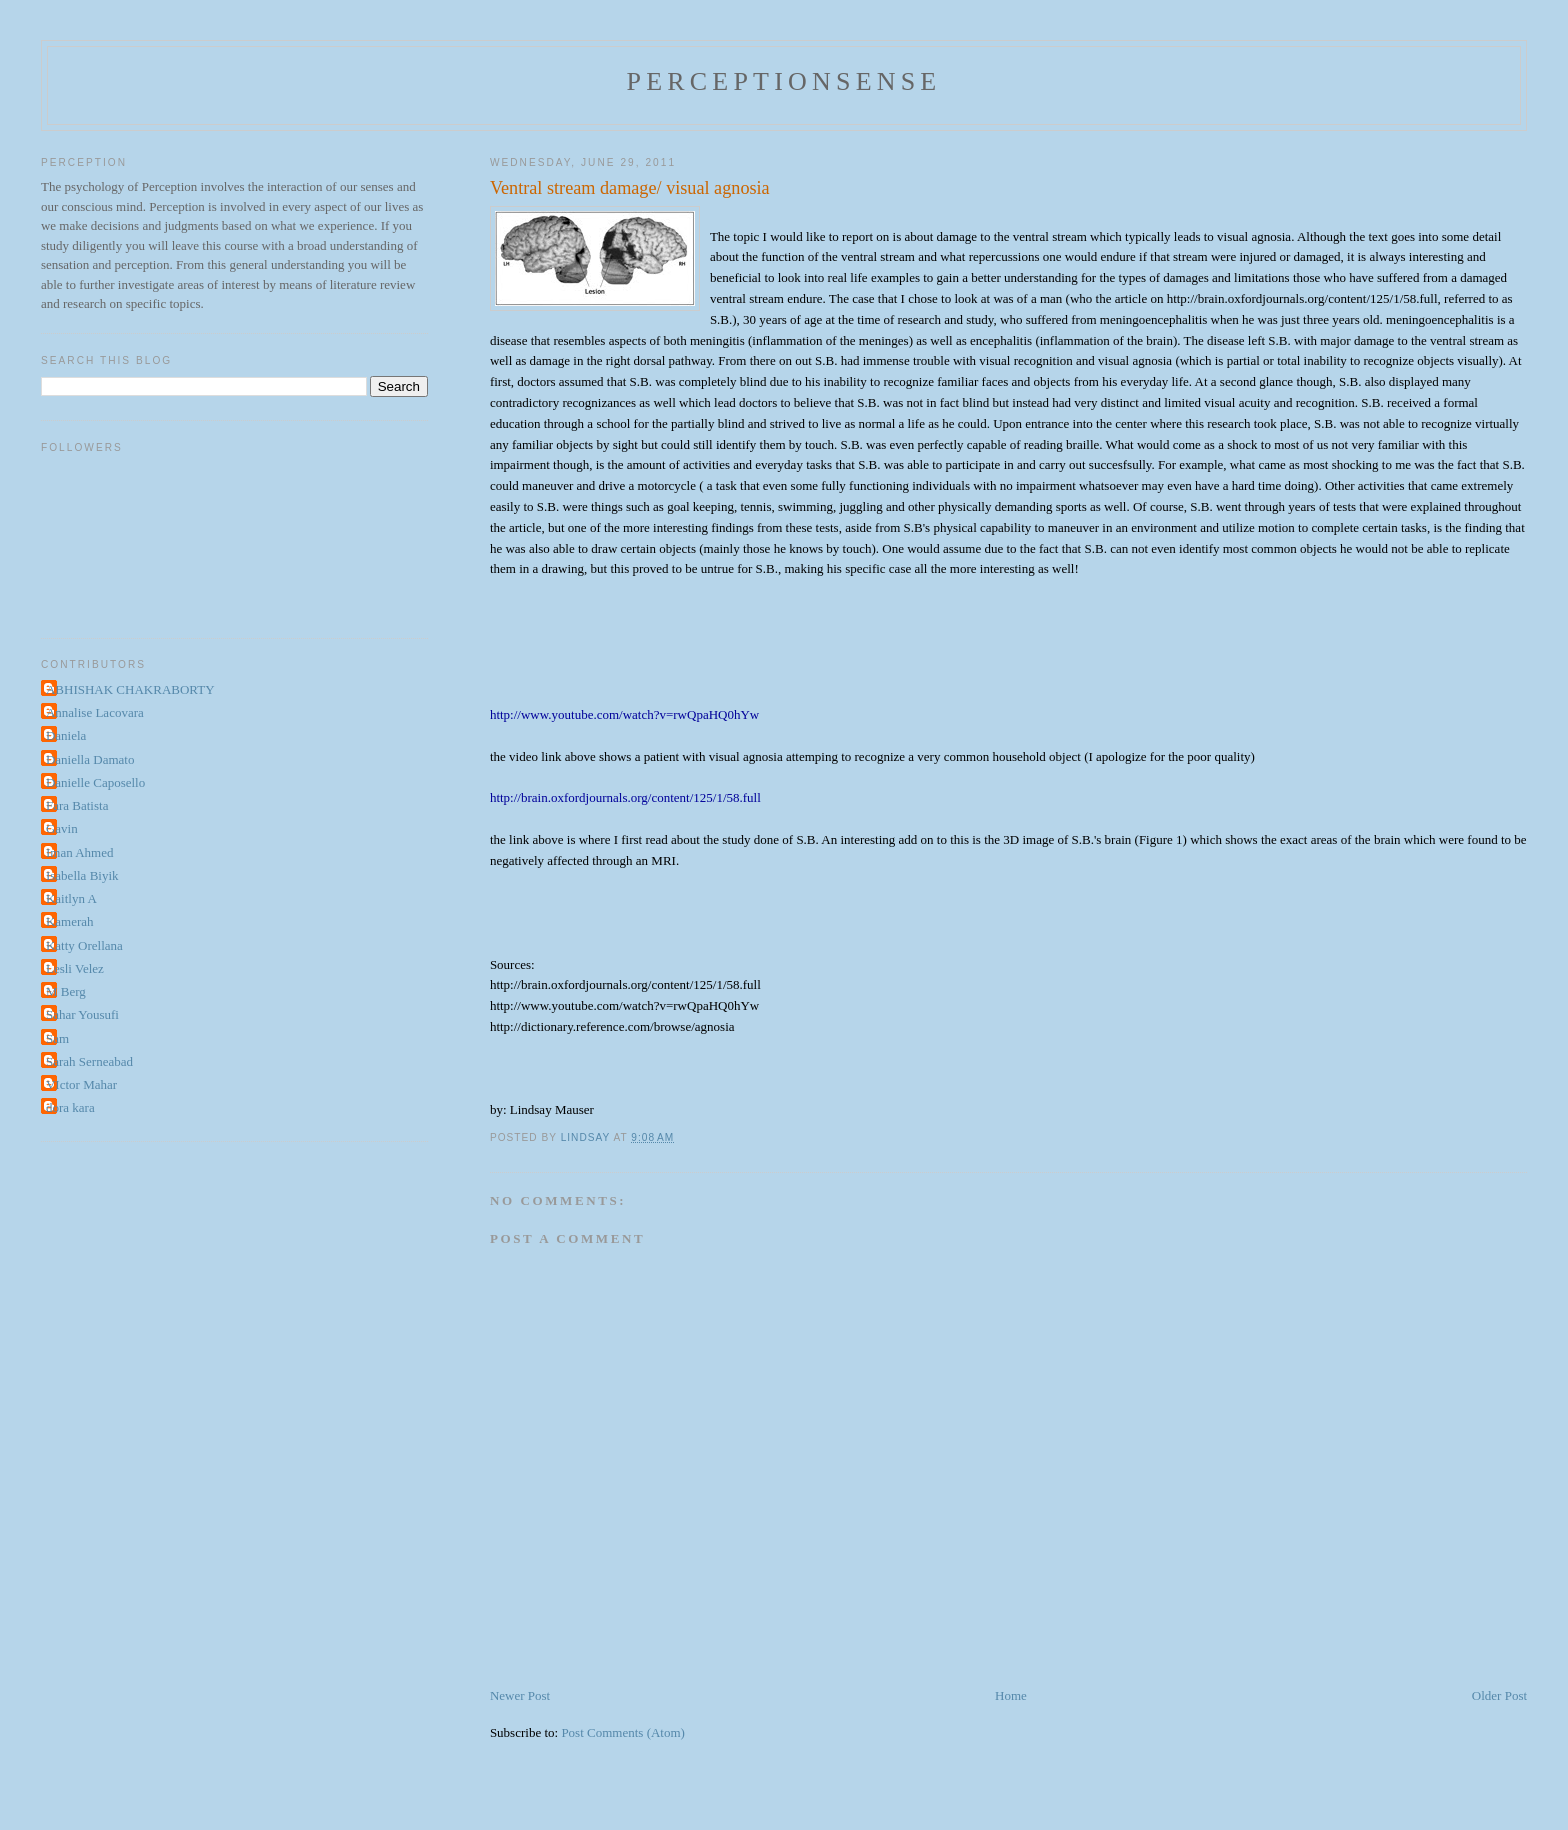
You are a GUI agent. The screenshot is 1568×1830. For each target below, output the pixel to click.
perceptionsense (784, 81)
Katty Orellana (84, 945)
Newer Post (520, 1695)
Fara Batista (77, 805)
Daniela (66, 735)
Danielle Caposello (95, 782)
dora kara (70, 1107)
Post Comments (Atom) (623, 1732)
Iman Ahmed (80, 852)
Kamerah (70, 921)
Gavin (62, 828)
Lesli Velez (75, 968)
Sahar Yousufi (82, 1014)
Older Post (1499, 1695)
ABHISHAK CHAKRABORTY (130, 689)
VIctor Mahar (81, 1084)
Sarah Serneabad (89, 1061)
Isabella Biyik (82, 875)
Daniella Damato (90, 759)
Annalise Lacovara (95, 712)
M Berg (66, 991)
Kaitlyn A (71, 898)
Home (1011, 1695)
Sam (57, 1038)
